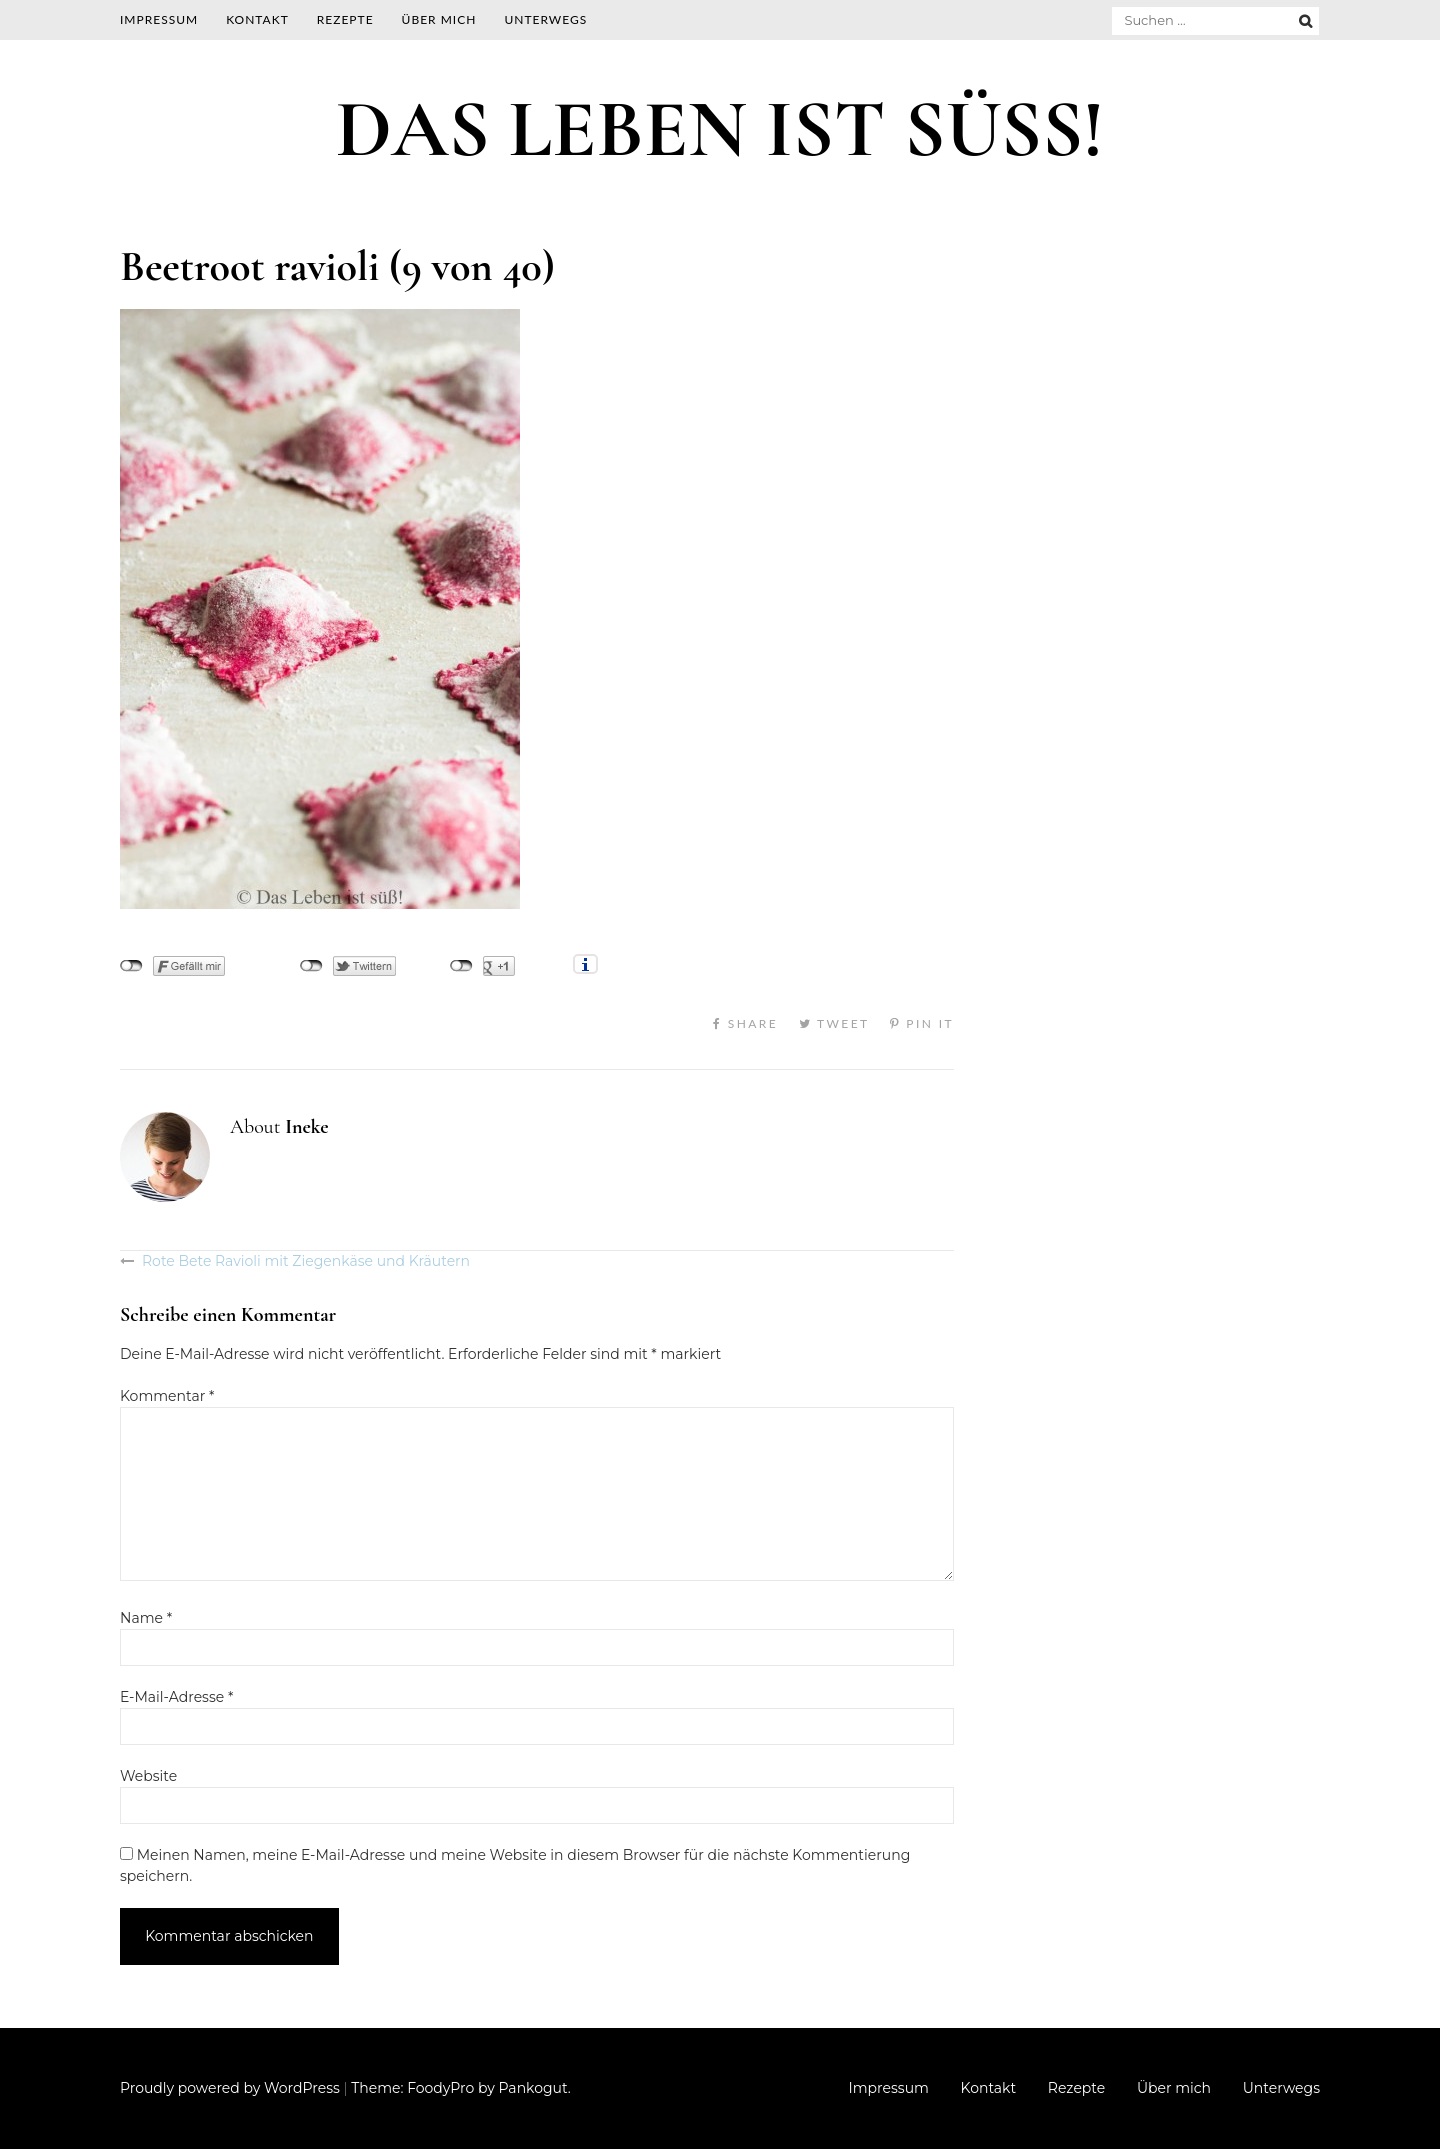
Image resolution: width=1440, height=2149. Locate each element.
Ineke (307, 1127)
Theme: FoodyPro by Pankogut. (460, 2088)
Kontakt (257, 19)
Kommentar (167, 1396)
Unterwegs (545, 19)
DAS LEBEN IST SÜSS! (720, 129)
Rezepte (345, 19)
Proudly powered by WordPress (230, 2088)
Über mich (439, 19)
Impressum (159, 19)
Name (146, 1618)
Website (148, 1776)
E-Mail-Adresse (176, 1697)
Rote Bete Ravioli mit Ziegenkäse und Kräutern (306, 1261)
